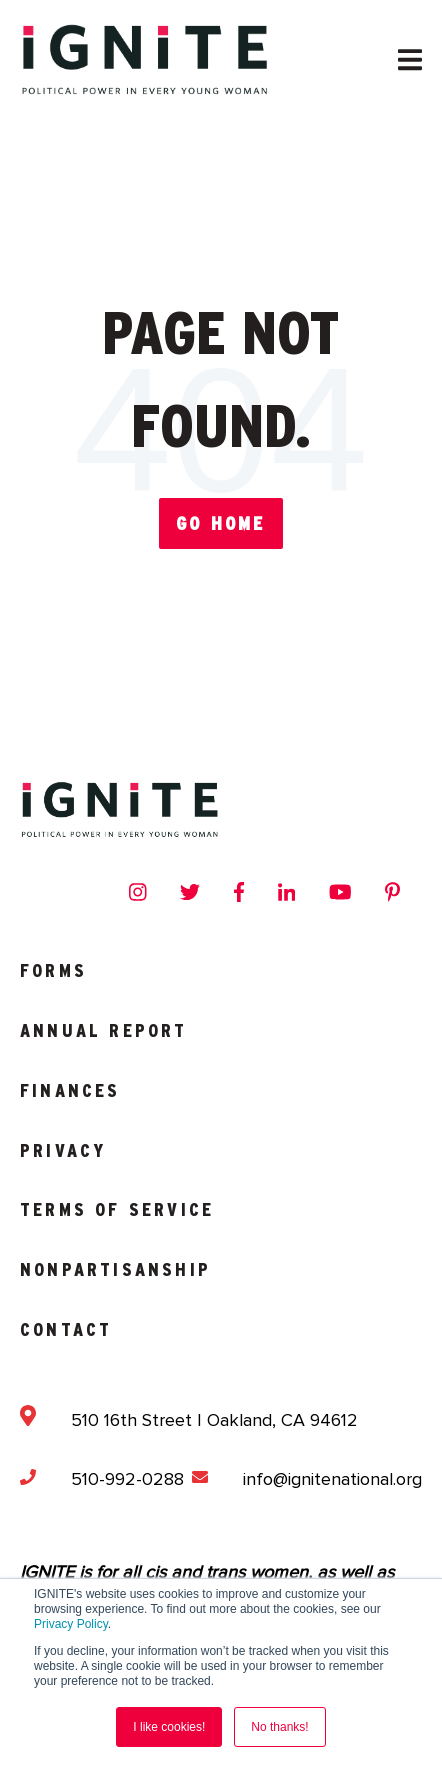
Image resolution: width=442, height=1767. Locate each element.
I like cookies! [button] (169, 1727)
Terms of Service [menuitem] (117, 1209)
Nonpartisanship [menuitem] (115, 1269)
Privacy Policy (71, 1624)
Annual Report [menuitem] (104, 1030)
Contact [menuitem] (66, 1329)
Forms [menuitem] (53, 970)
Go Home (220, 523)
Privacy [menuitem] (63, 1150)
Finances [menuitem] (70, 1090)
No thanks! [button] (279, 1727)
